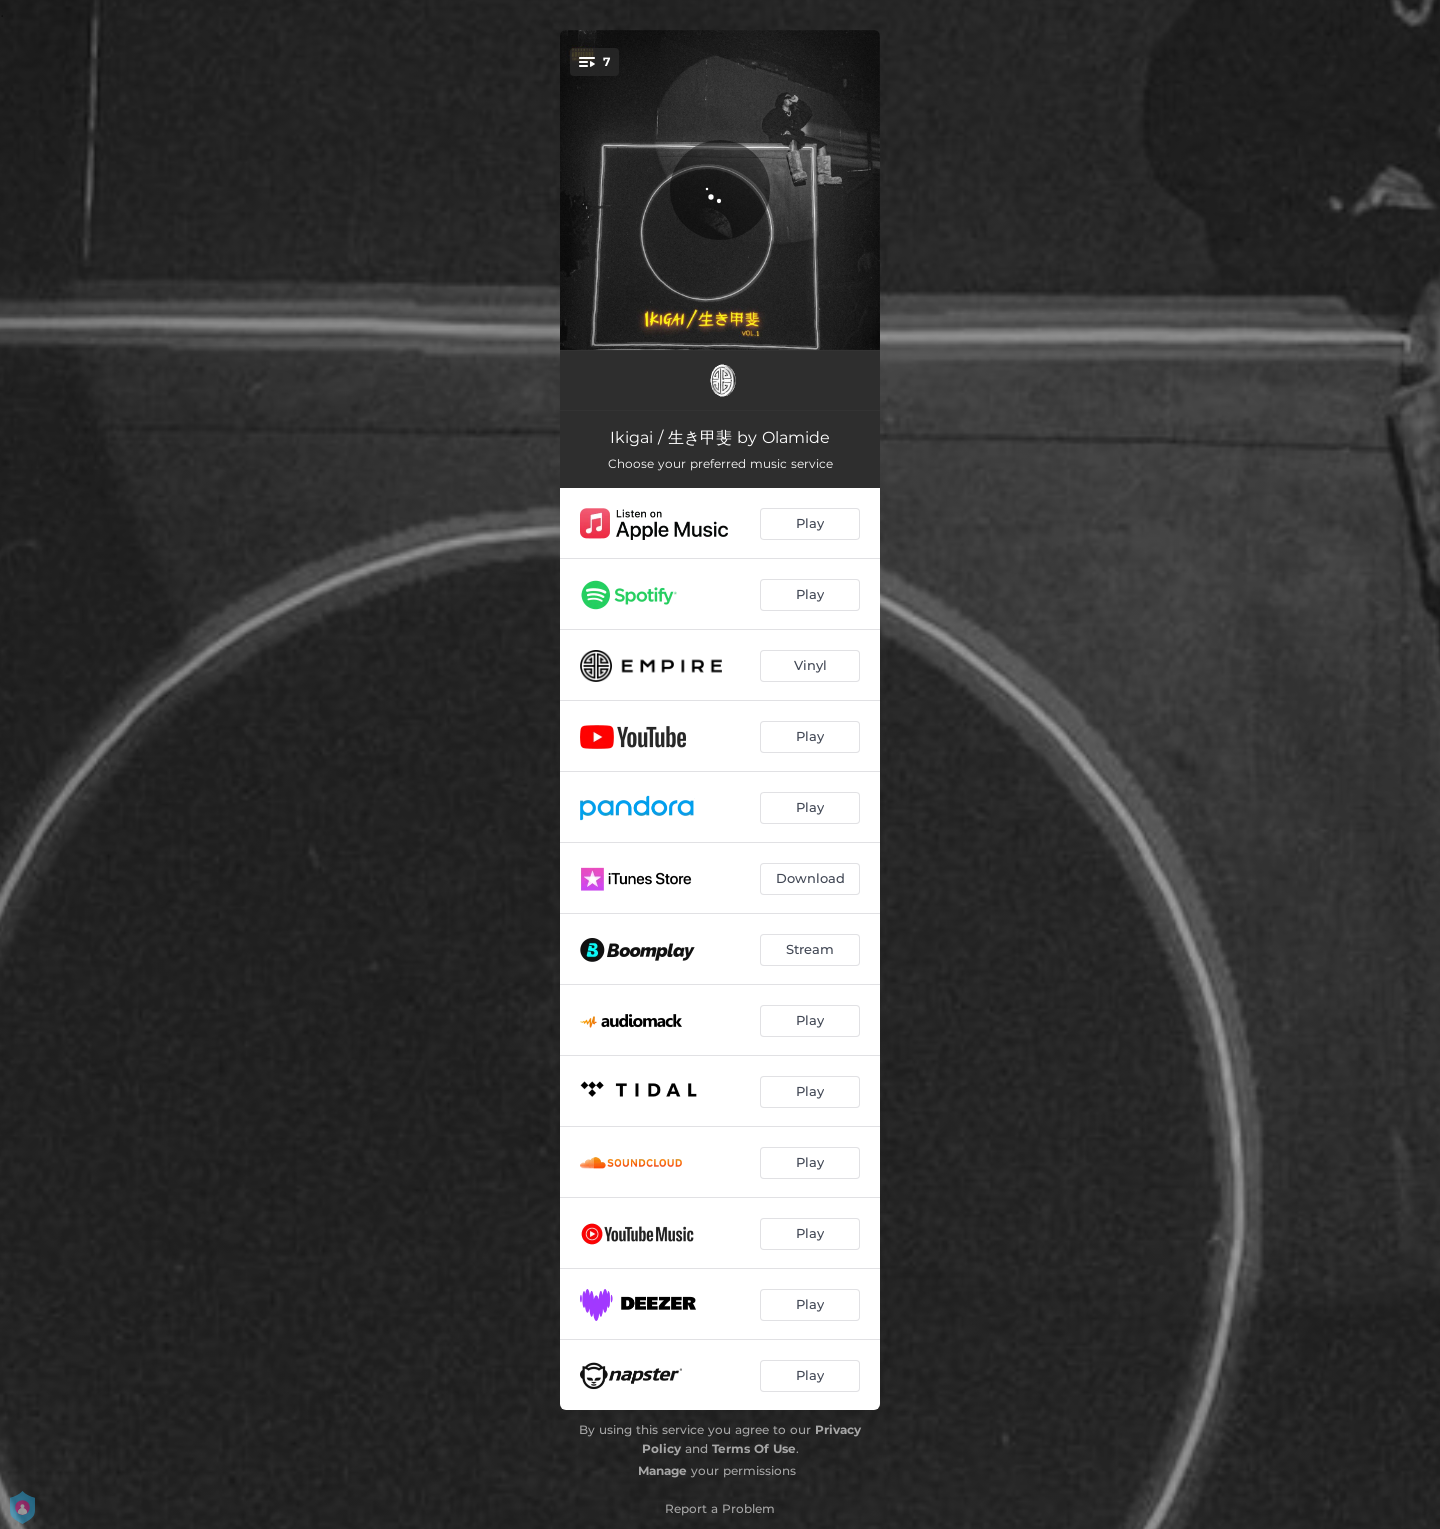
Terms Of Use (754, 1448)
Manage (662, 1470)
